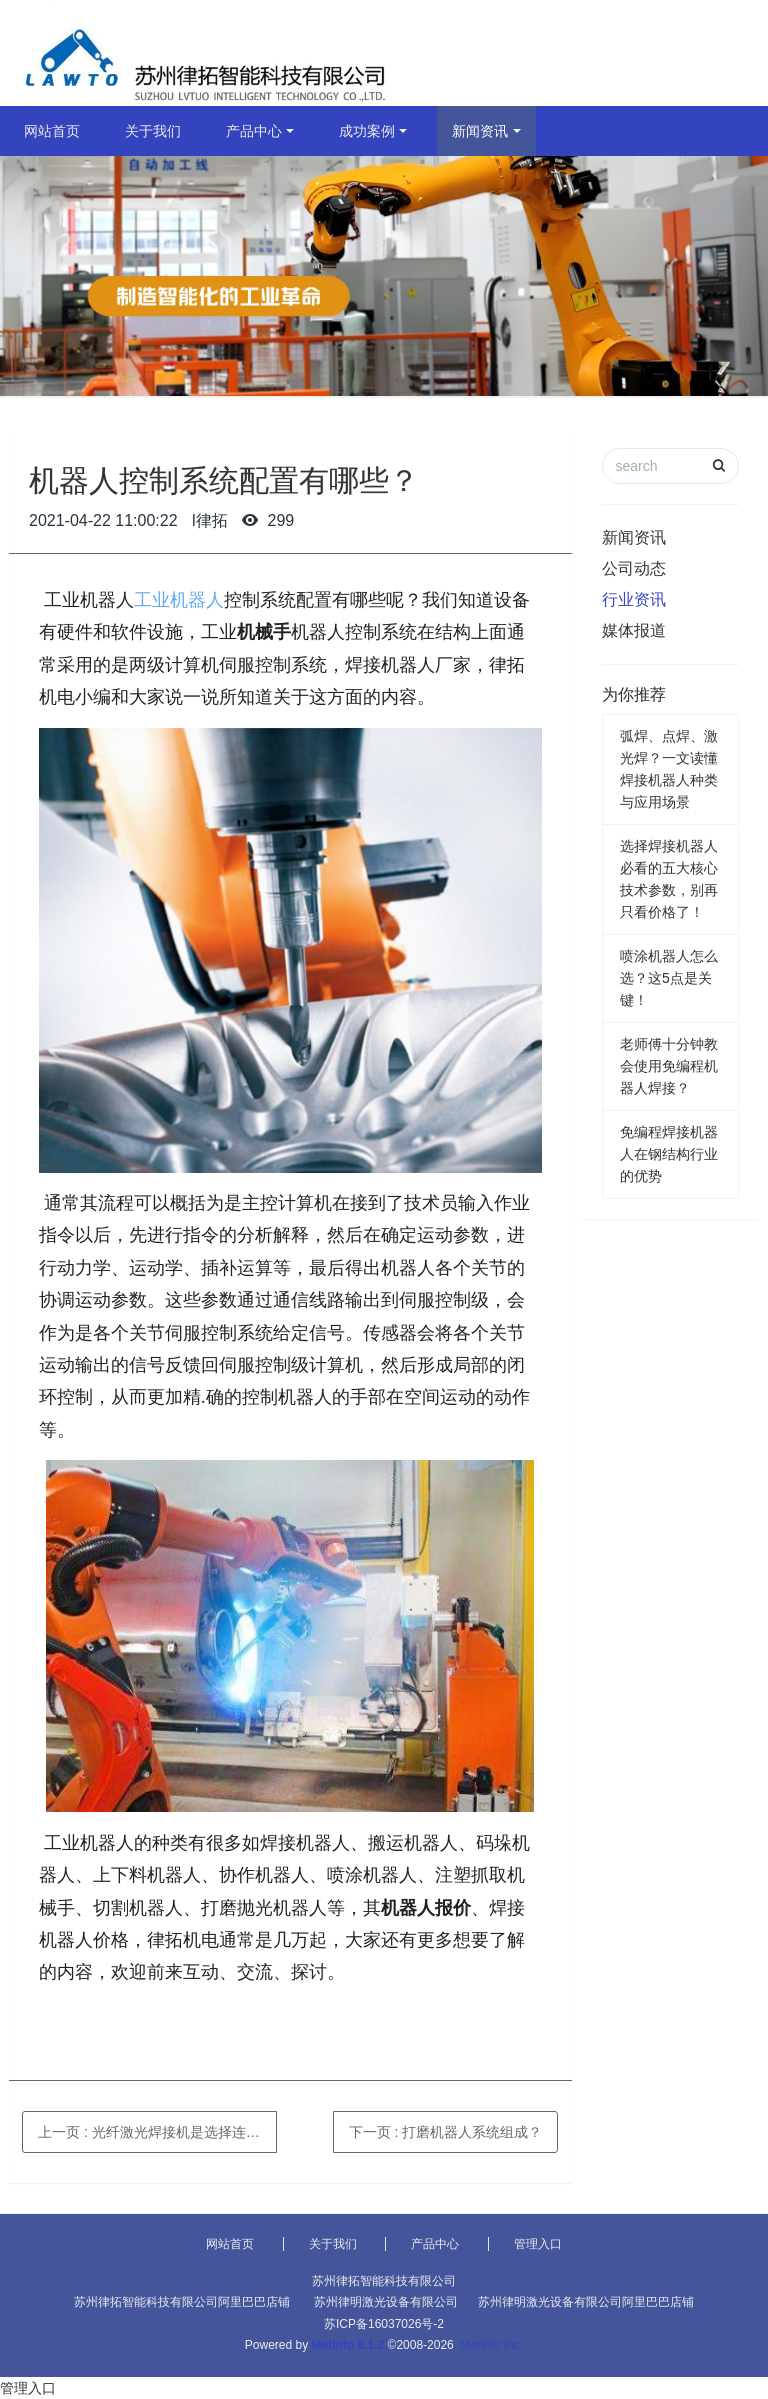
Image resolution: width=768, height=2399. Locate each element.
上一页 (157, 2132)
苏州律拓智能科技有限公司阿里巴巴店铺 (182, 2302)
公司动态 (634, 568)
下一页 (446, 2132)
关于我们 (153, 131)
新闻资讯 (480, 131)
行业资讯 (634, 599)
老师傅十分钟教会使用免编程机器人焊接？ (669, 1066)
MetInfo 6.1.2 (348, 2345)
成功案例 (367, 131)
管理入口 (538, 2244)
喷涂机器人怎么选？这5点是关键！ (669, 978)
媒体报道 (634, 630)
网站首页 (52, 131)
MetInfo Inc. (491, 2345)
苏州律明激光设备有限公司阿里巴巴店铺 (586, 2302)
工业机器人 (179, 600)
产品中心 (254, 131)
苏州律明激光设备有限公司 (386, 2302)
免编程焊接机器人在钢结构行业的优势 (669, 1154)
